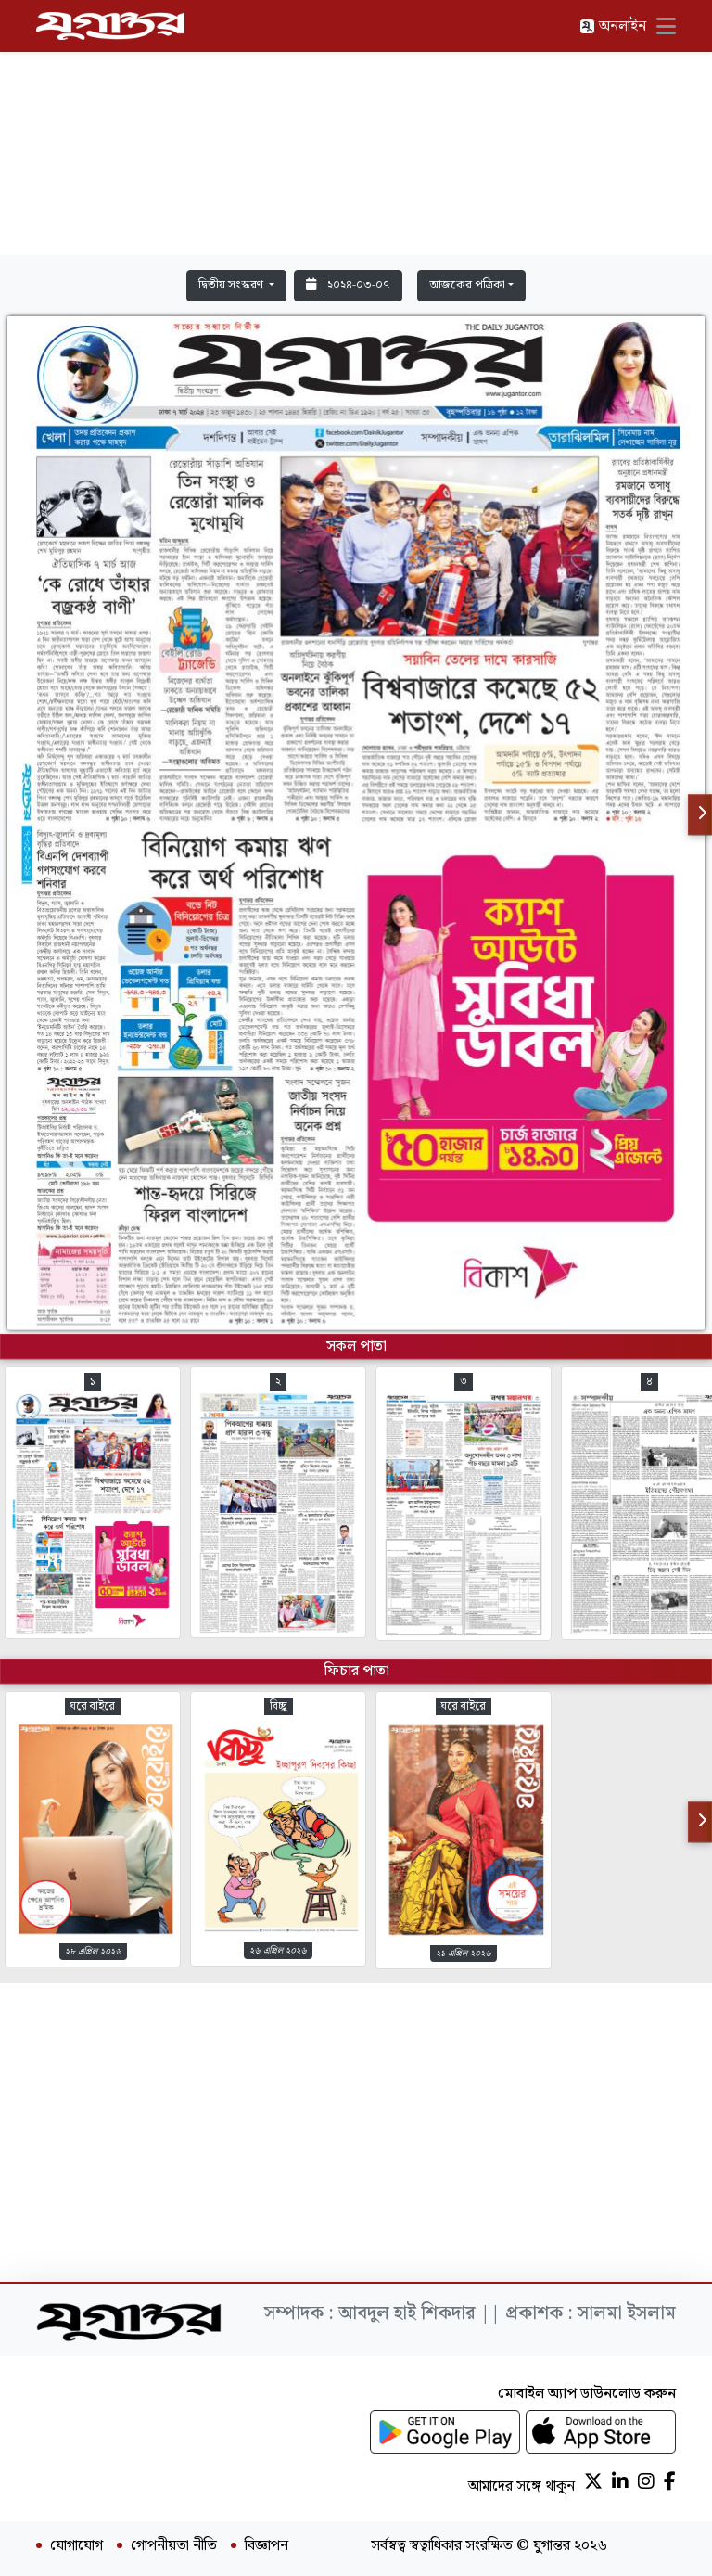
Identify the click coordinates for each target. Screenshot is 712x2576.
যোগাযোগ (76, 2546)
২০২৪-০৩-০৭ (348, 285)
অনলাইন (612, 26)
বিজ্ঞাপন (266, 2546)
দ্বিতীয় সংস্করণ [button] (232, 285)
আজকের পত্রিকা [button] (467, 285)
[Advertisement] (356, 132)
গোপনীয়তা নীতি (174, 2546)
